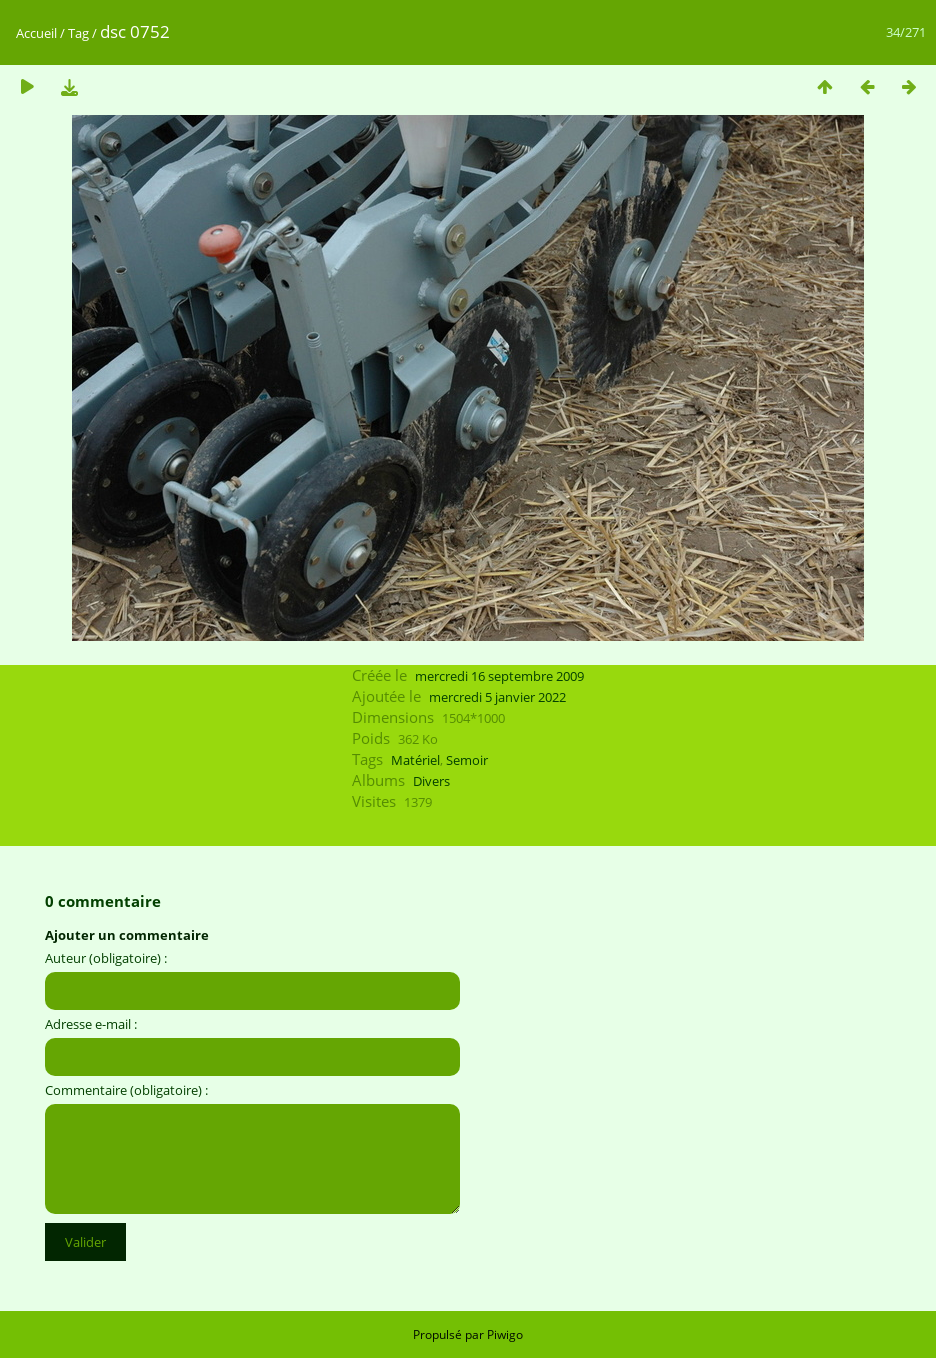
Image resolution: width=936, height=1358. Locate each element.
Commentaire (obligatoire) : (126, 1090)
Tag (78, 33)
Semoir (467, 760)
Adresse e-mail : (91, 1024)
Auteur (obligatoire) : (106, 958)
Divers (431, 781)
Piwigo (505, 1334)
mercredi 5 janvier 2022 (497, 697)
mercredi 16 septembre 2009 (499, 676)
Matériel (415, 760)
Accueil (36, 33)
